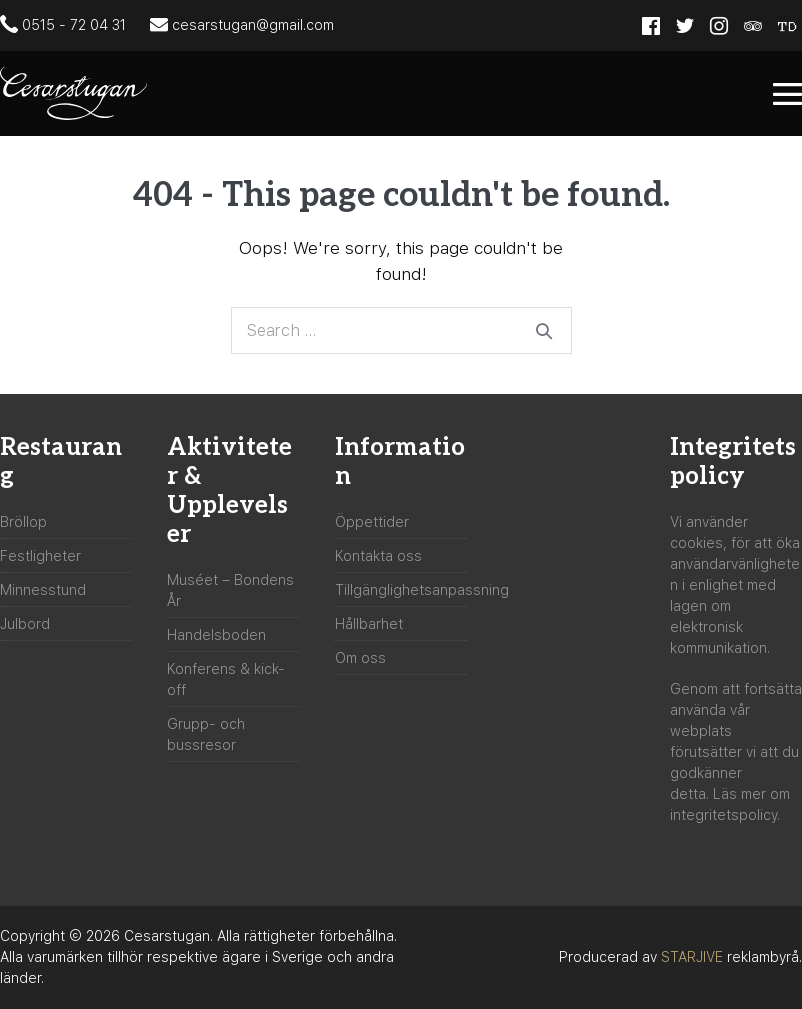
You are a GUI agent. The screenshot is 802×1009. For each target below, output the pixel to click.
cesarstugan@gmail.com (242, 24)
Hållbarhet (369, 624)
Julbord (25, 624)
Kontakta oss (378, 556)
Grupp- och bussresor (206, 734)
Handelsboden (216, 635)
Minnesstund (43, 590)
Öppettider (372, 522)
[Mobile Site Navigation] (787, 93)
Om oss (360, 658)
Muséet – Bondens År (230, 590)
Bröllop (23, 522)
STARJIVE (692, 957)
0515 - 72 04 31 (63, 24)
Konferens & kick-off (226, 679)
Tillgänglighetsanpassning (422, 590)
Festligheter (40, 556)
